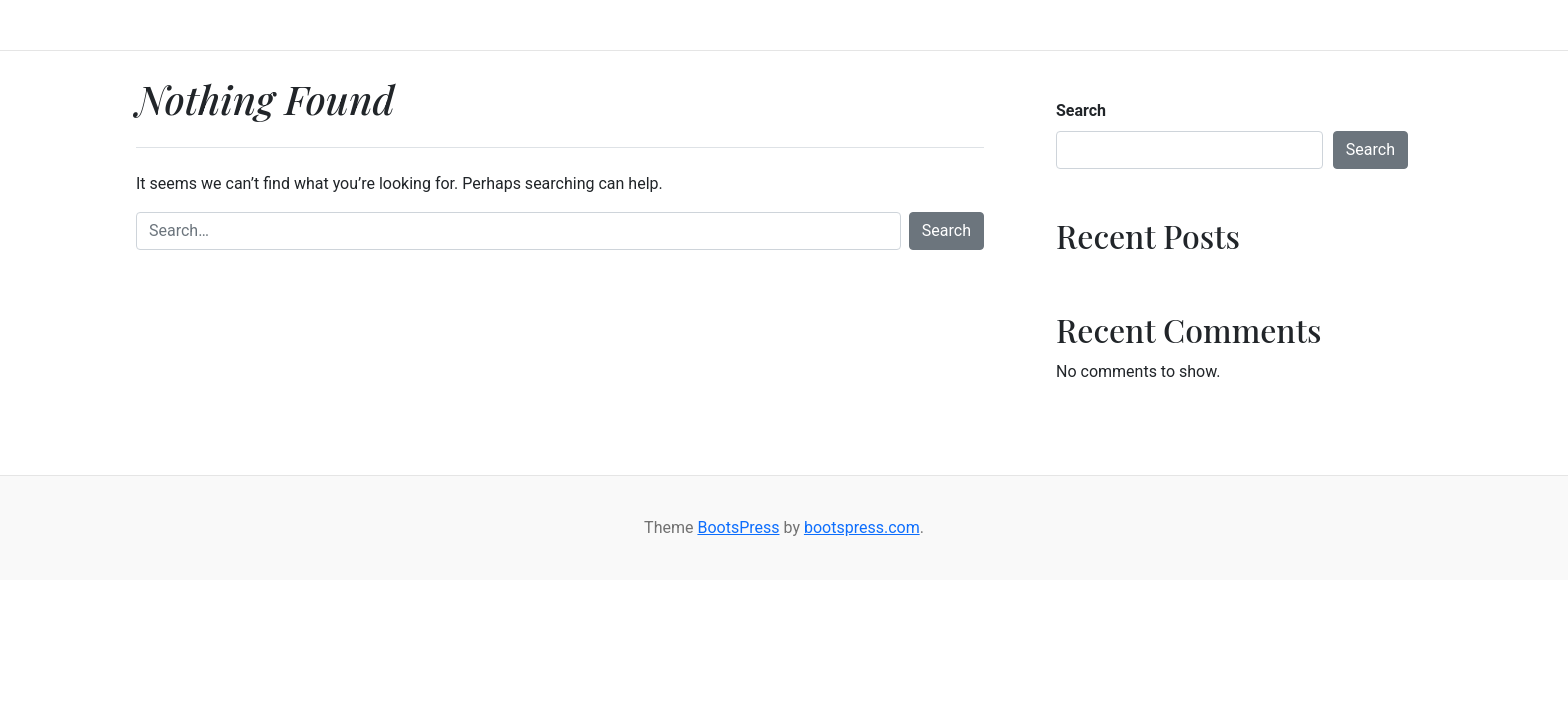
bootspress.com (862, 527)
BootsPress (738, 527)
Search (946, 230)
